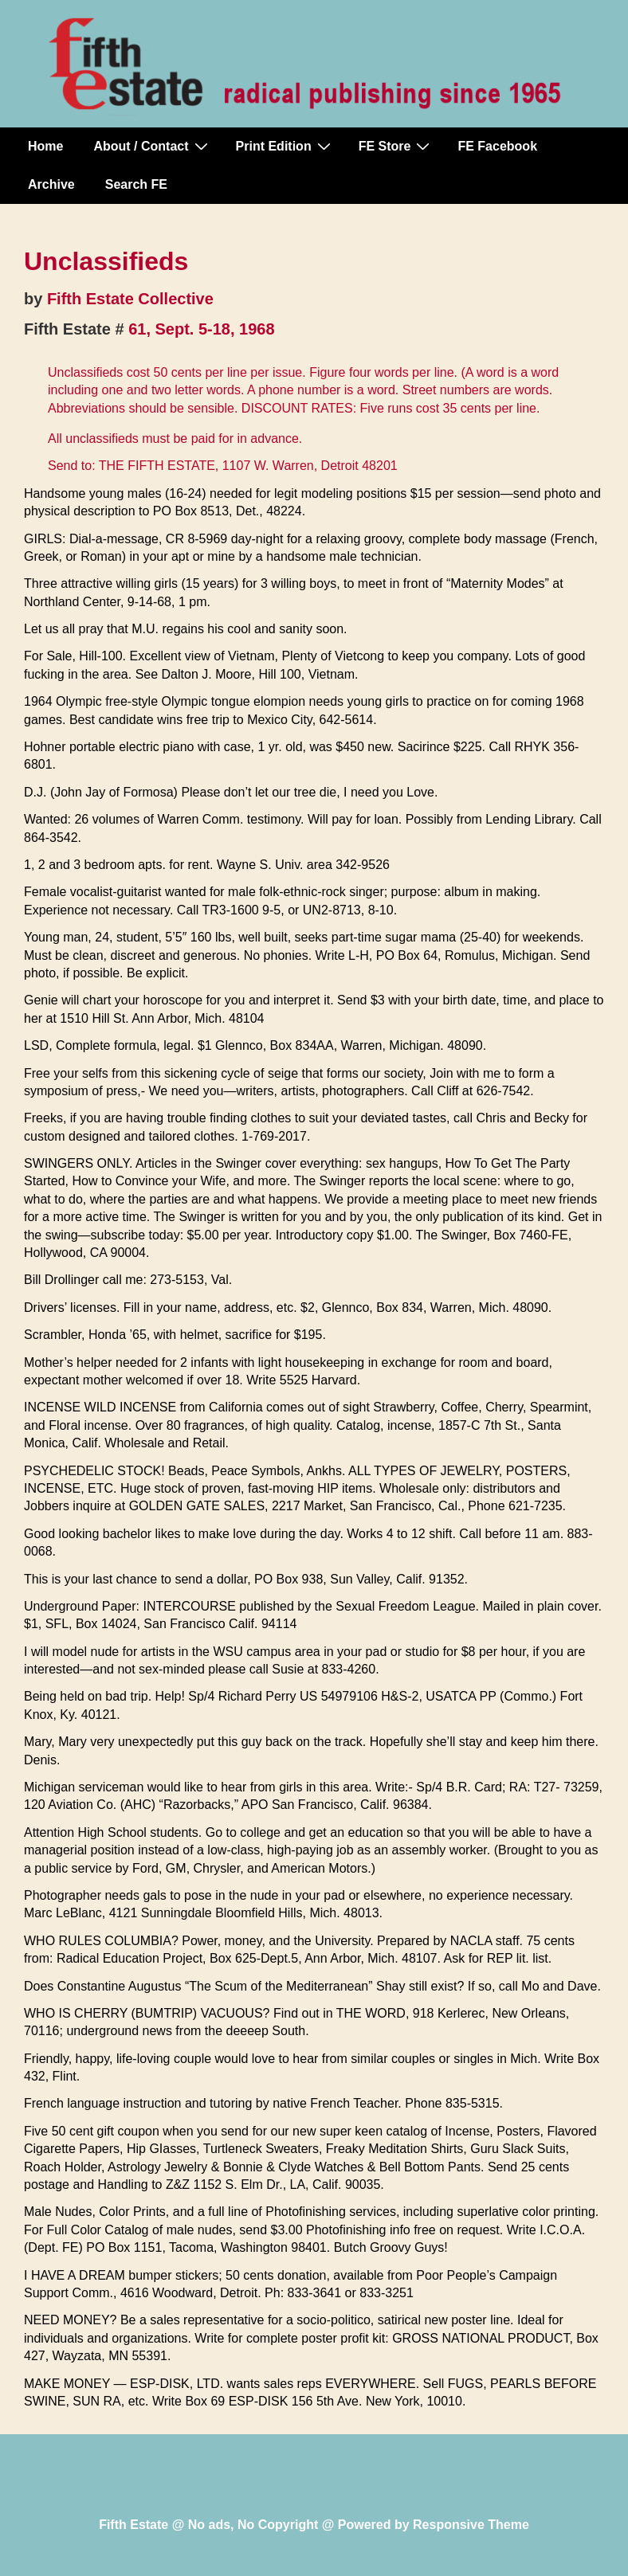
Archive (51, 184)
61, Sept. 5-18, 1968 (201, 329)
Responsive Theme (471, 2524)
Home (45, 146)
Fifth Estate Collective (130, 298)
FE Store (396, 146)
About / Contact (152, 146)
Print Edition (285, 146)
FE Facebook (497, 146)
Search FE (136, 184)
